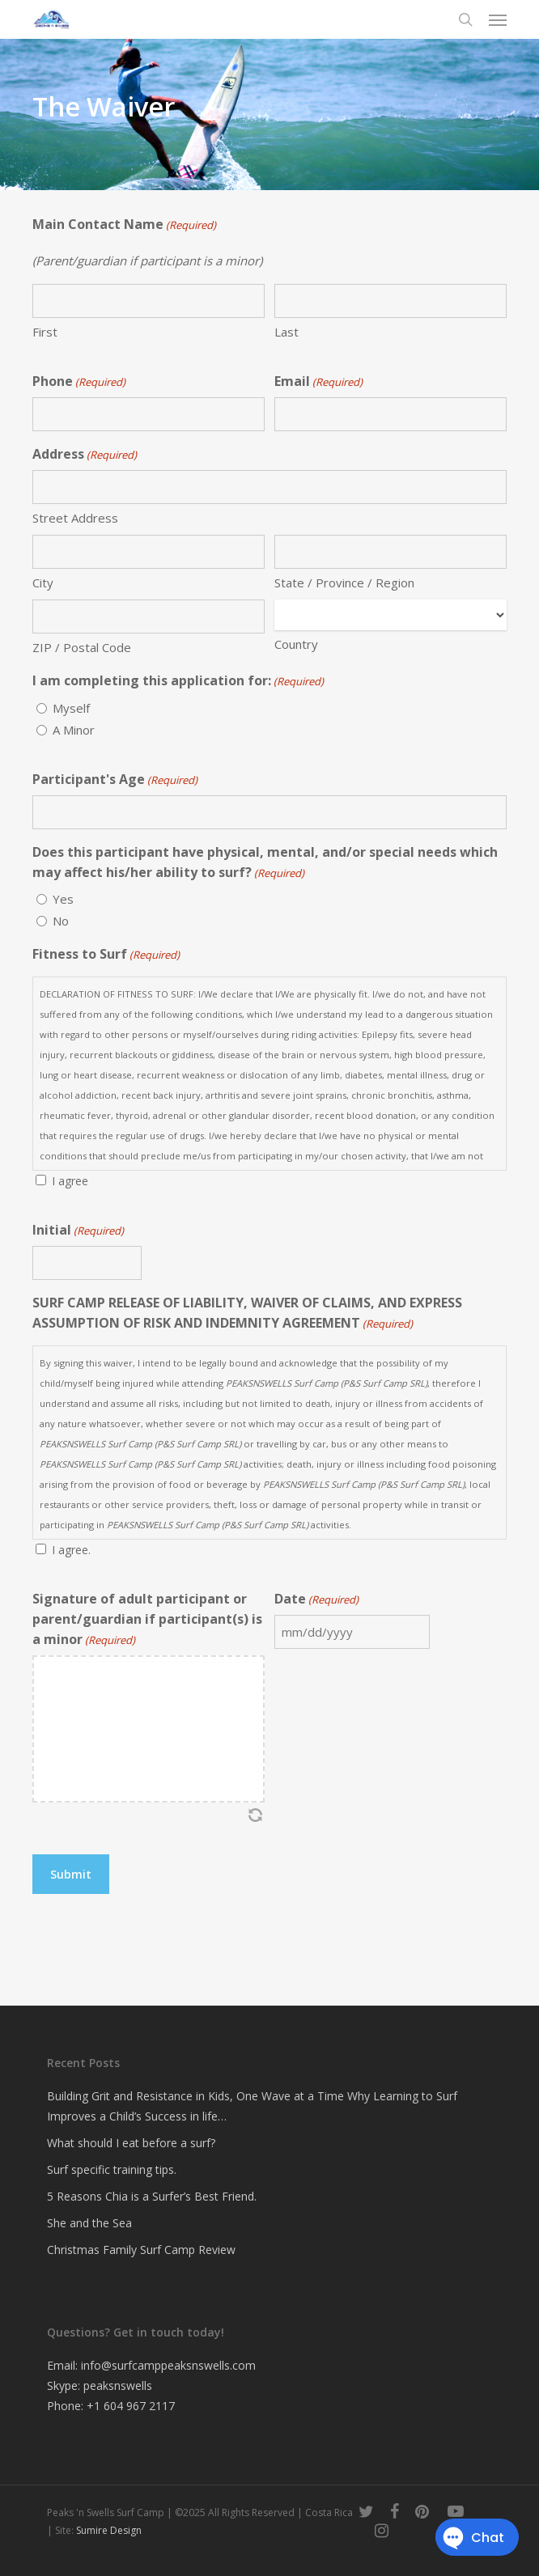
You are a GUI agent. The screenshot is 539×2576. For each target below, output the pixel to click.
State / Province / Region (344, 582)
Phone (78, 382)
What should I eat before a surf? (131, 2142)
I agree (70, 1180)
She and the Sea (89, 2223)
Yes (63, 899)
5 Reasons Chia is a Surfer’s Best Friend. (152, 2196)
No (61, 921)
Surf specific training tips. (111, 2169)
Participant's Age (114, 780)
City (42, 582)
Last (286, 332)
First (44, 332)
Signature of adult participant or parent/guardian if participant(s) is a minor (147, 1620)
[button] (498, 19)
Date (316, 1600)
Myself (71, 708)
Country (296, 644)
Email (318, 382)
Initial (78, 1231)
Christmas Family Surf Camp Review (141, 2249)
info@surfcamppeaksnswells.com (168, 2365)
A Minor (74, 730)
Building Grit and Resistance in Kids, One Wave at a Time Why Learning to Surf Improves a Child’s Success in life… (252, 2106)
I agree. (71, 1549)
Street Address (75, 518)
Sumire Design (109, 2530)
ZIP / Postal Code (81, 647)
